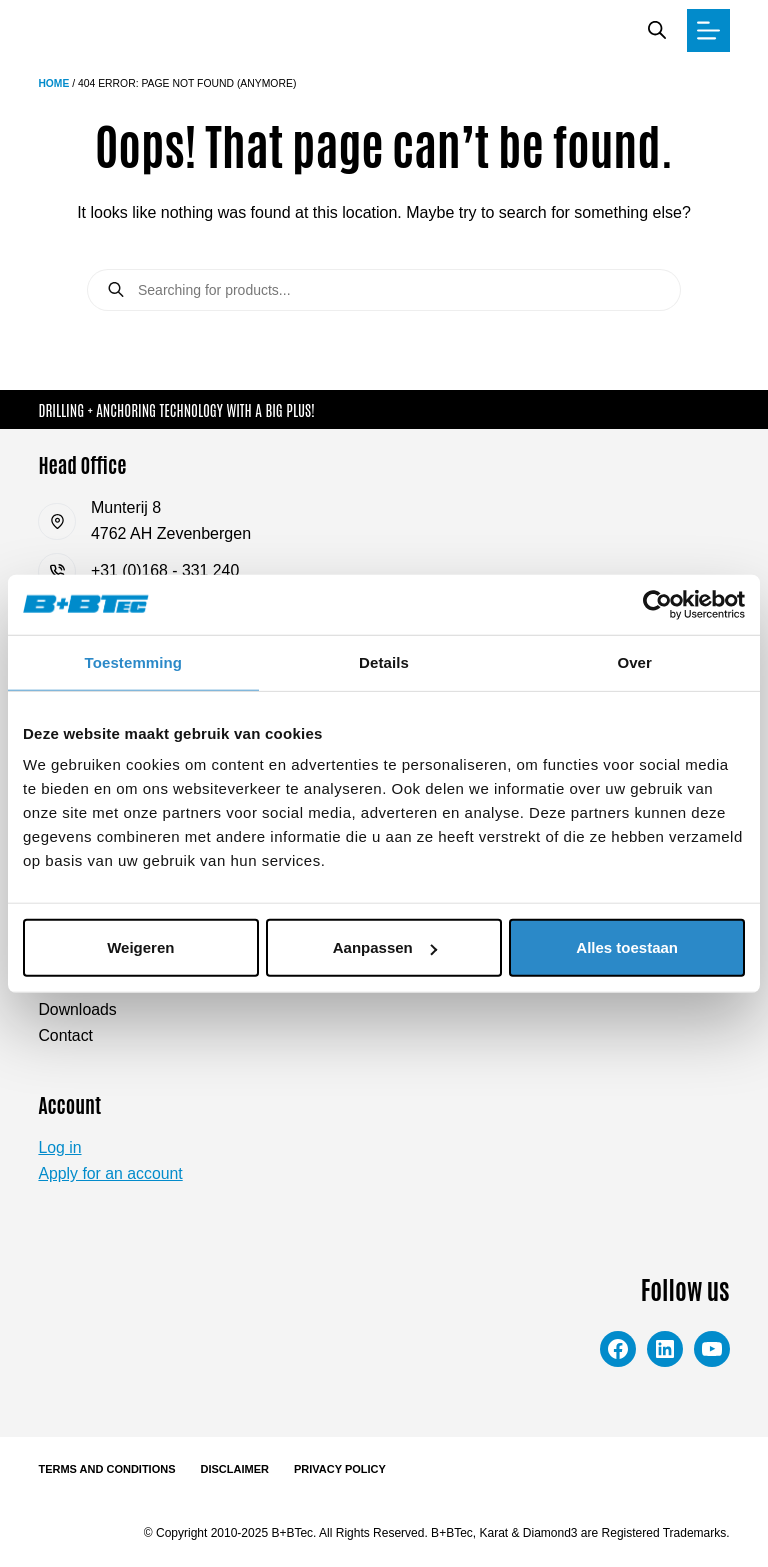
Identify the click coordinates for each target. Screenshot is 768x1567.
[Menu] (708, 30)
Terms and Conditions (106, 1469)
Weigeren (140, 947)
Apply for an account (111, 1173)
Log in (60, 1147)
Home (53, 83)
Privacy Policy (340, 1469)
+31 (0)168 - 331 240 (166, 569)
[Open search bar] (657, 30)
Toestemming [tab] (134, 661)
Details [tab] (384, 661)
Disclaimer (235, 1469)
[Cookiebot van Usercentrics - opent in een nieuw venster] (657, 604)
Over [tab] (634, 661)
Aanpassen (385, 947)
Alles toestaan (627, 947)
